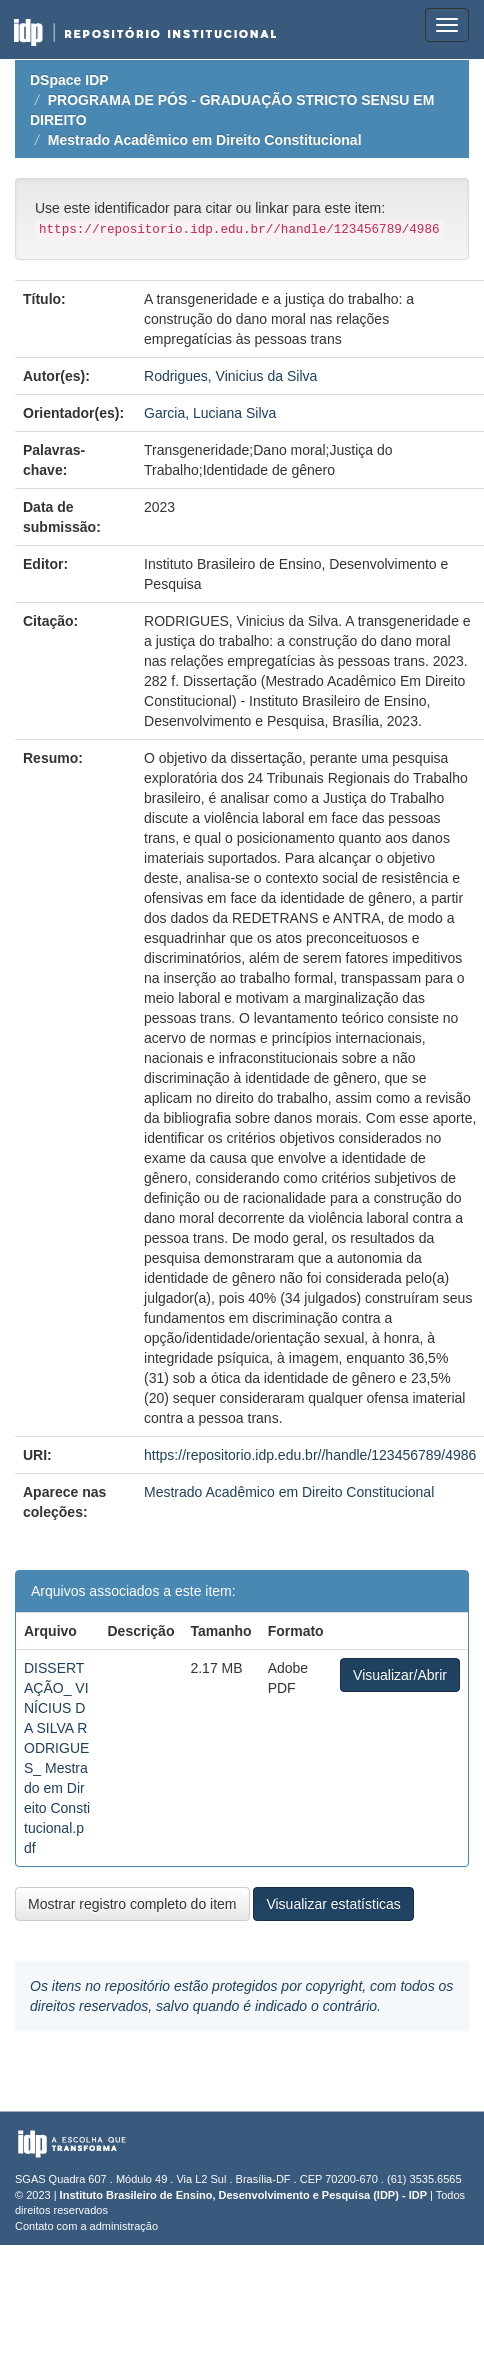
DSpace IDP (69, 80)
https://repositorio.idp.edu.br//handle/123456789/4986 (310, 1455)
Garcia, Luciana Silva (210, 413)
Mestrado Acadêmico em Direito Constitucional (205, 140)
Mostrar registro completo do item (132, 1904)
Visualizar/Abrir (400, 1675)
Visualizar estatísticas (333, 1904)
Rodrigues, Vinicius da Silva (230, 376)
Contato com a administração (86, 2226)
